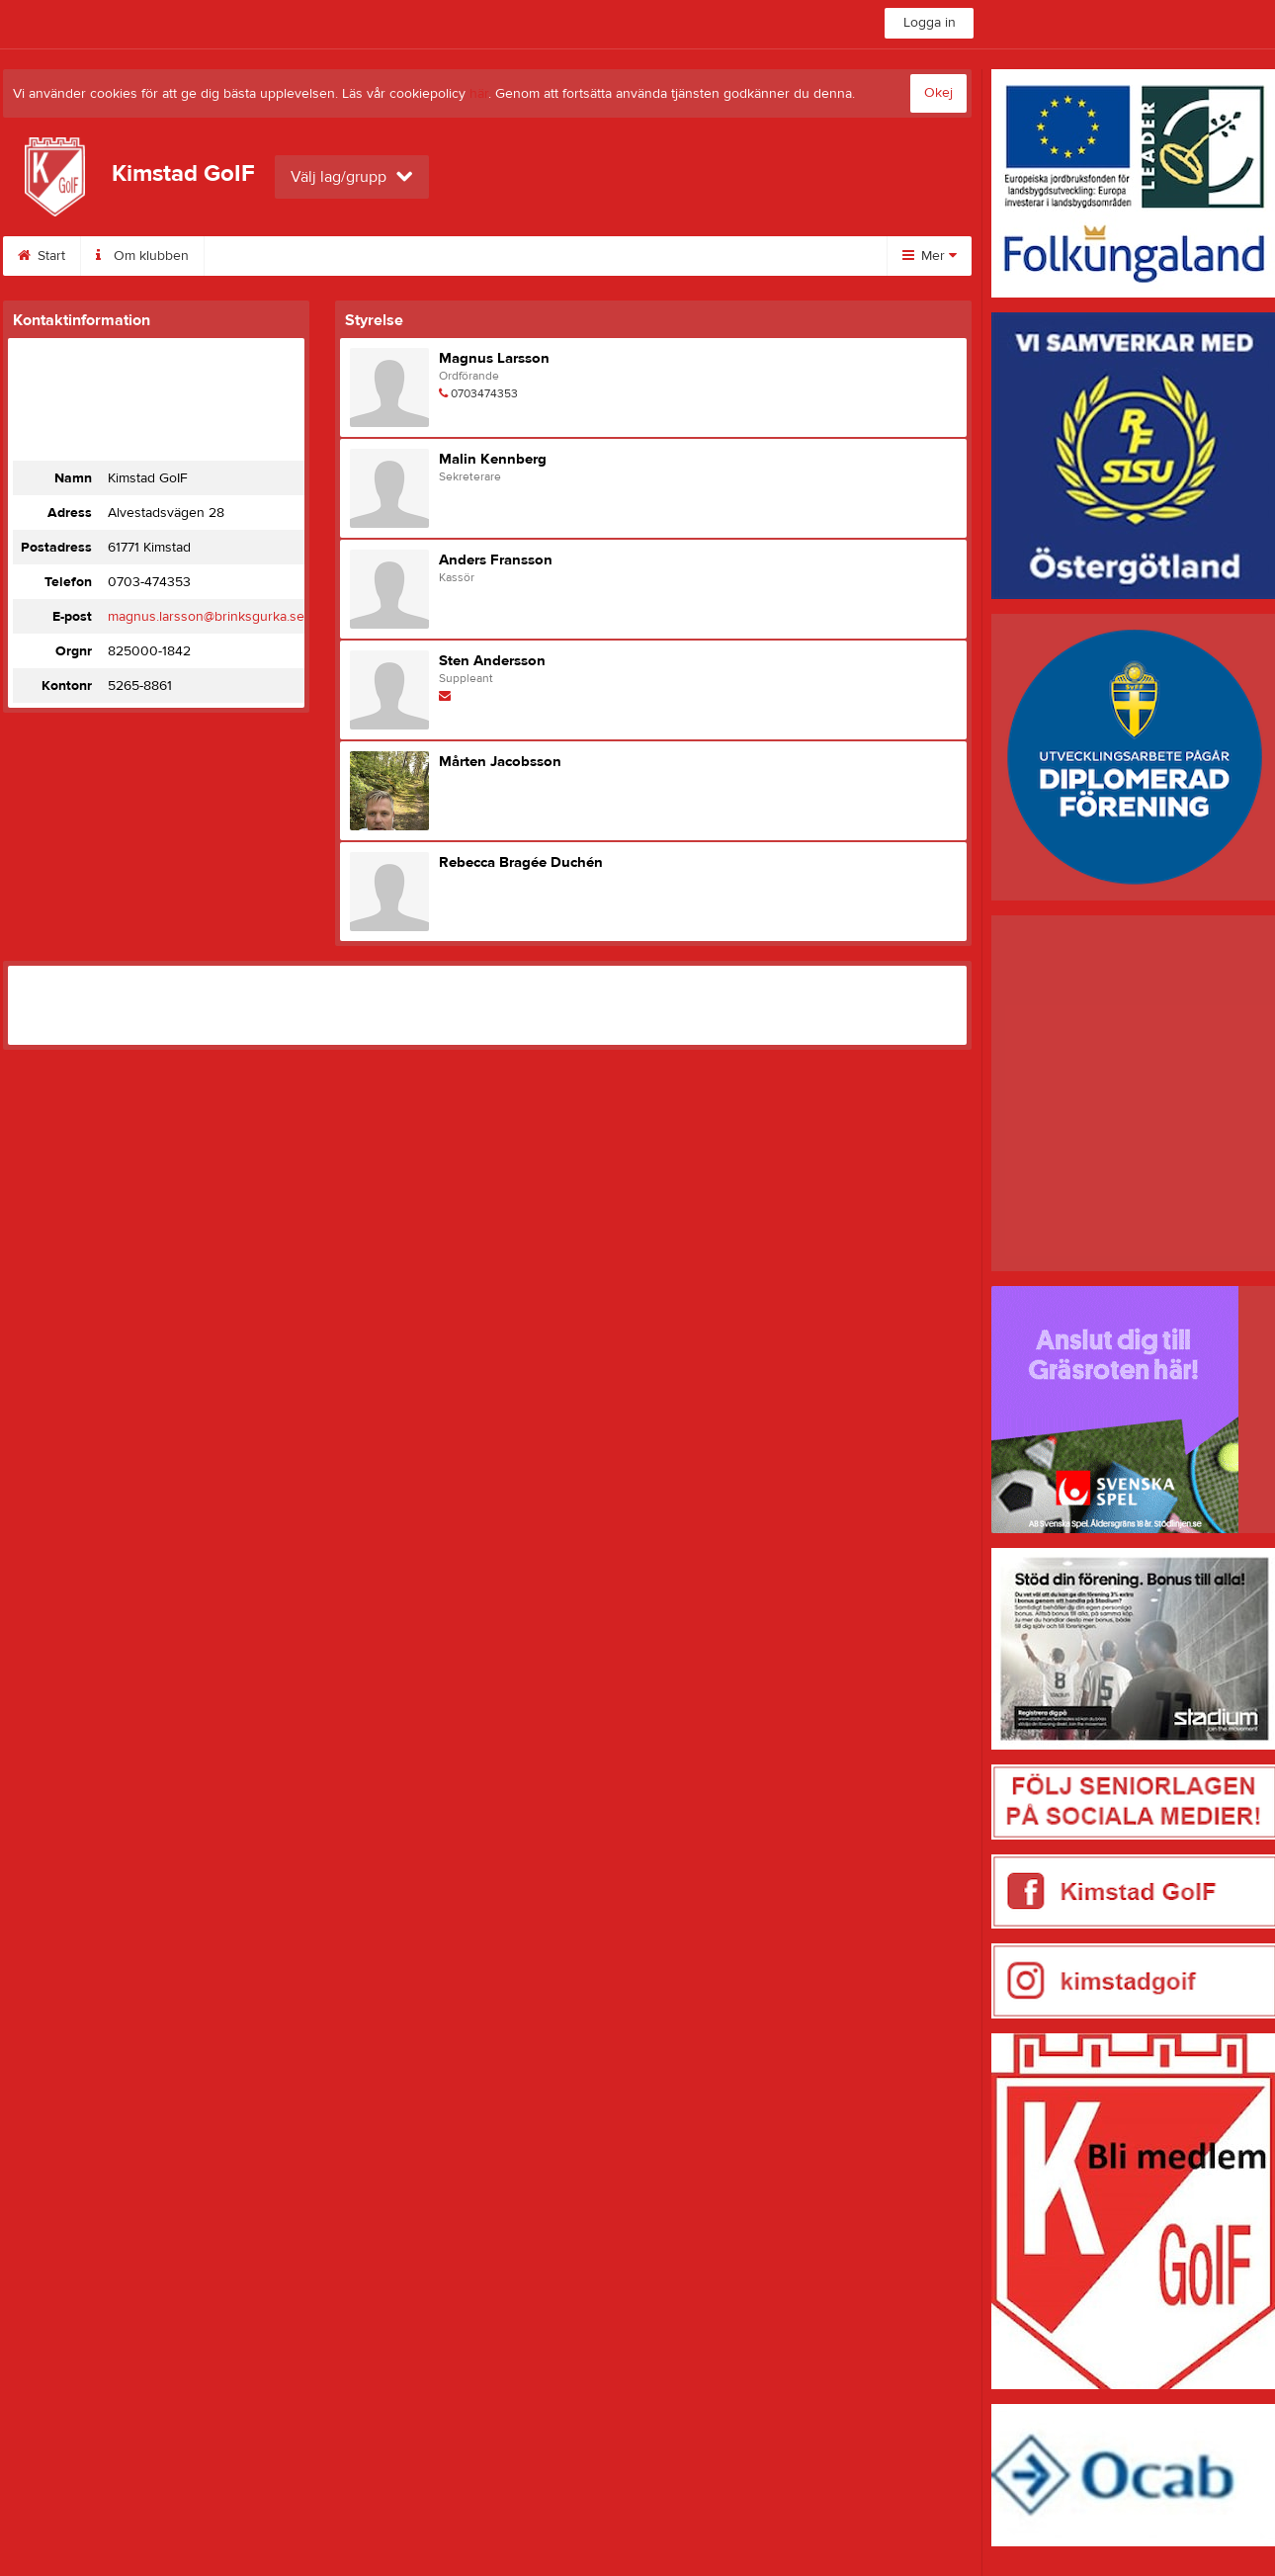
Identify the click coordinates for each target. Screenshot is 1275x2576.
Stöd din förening (716, 256)
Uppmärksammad (562, 256)
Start (41, 256)
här (478, 94)
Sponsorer (426, 256)
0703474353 (484, 393)
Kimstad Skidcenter (286, 256)
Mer (929, 256)
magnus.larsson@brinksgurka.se (206, 617)
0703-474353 (149, 582)
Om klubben (142, 256)
